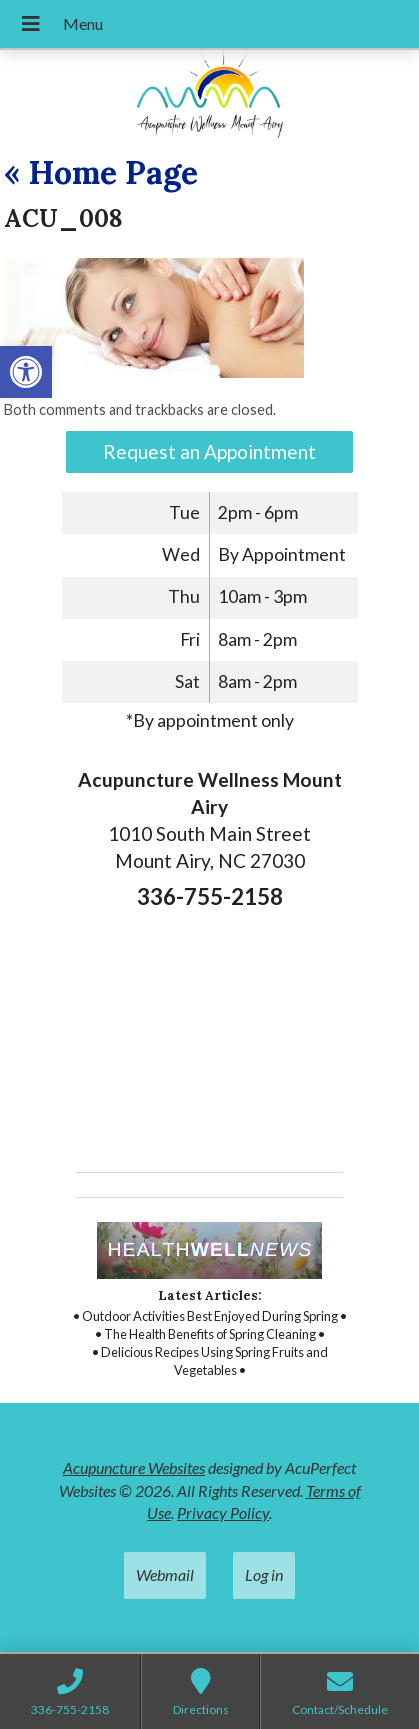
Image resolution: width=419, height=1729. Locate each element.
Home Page (101, 172)
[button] (26, 372)
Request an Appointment (209, 451)
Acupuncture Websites (134, 1467)
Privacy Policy (223, 1512)
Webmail (165, 1574)
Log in (264, 1574)
